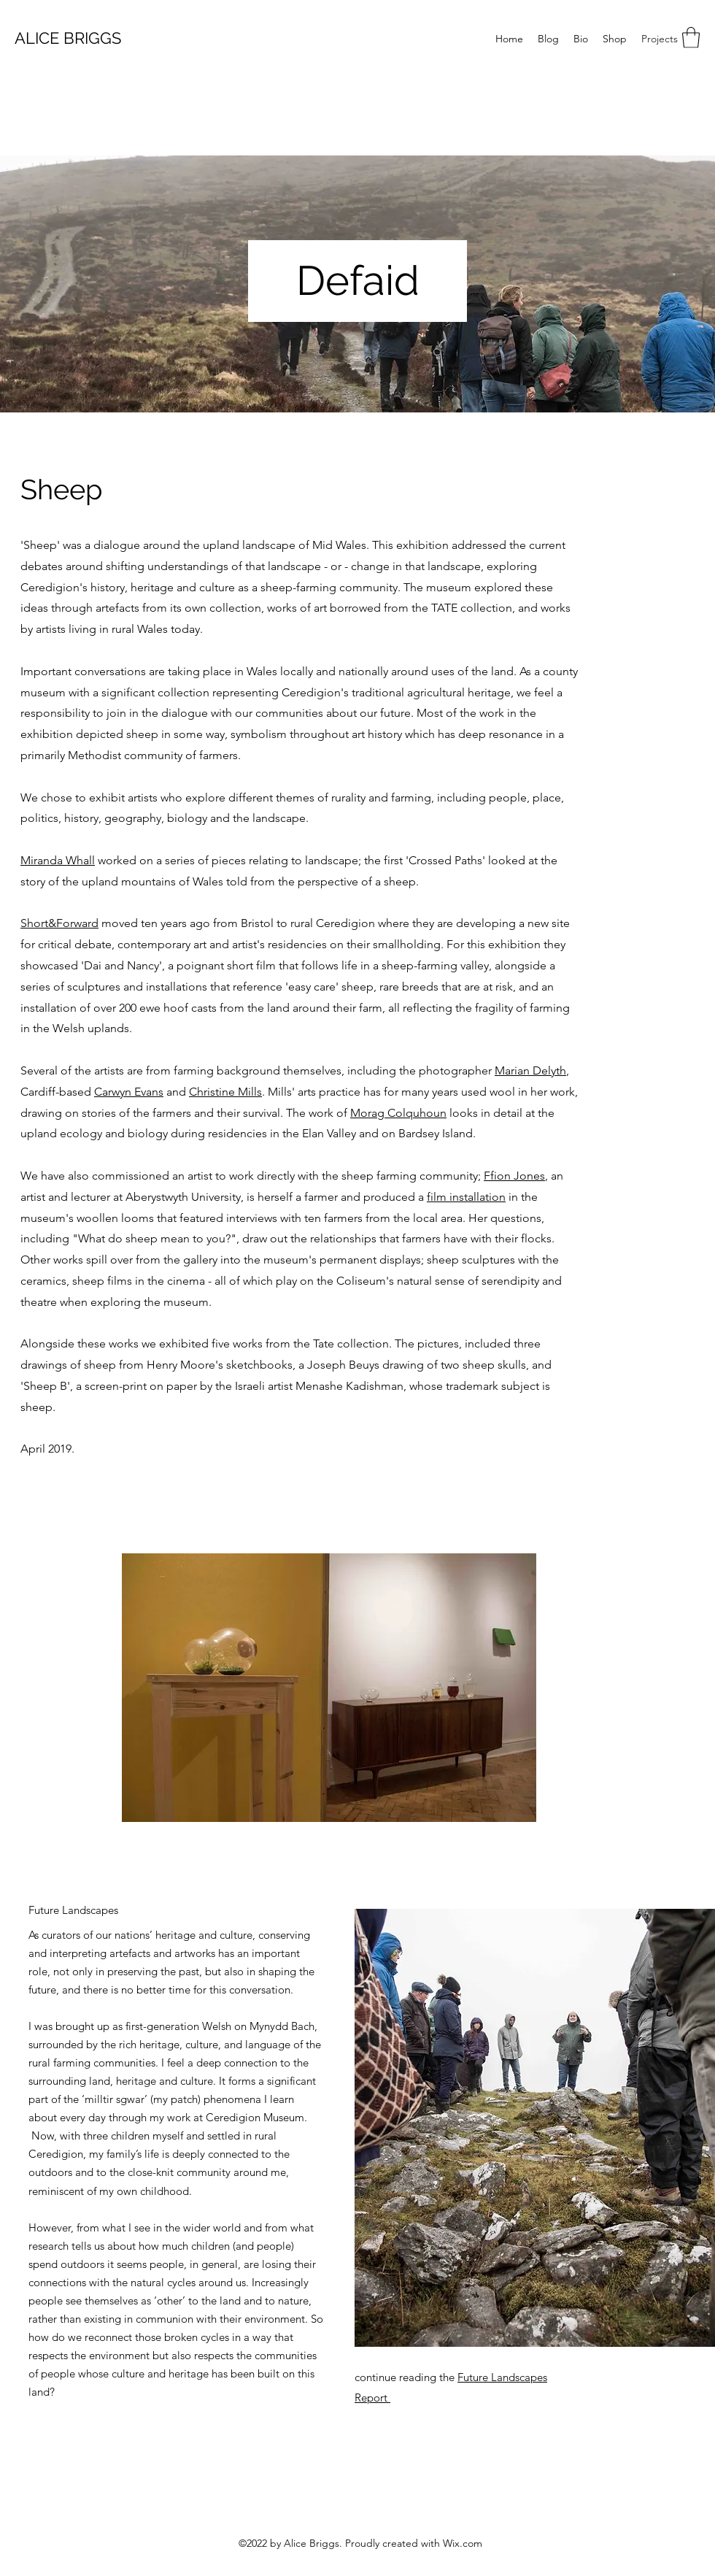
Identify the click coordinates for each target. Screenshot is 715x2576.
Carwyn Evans (128, 1092)
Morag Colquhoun (398, 1113)
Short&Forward (59, 923)
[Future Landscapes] (74, 1910)
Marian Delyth (530, 1070)
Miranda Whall (57, 860)
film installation (466, 1197)
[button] (691, 37)
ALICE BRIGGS (68, 37)
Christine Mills (225, 1092)
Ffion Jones (514, 1176)
